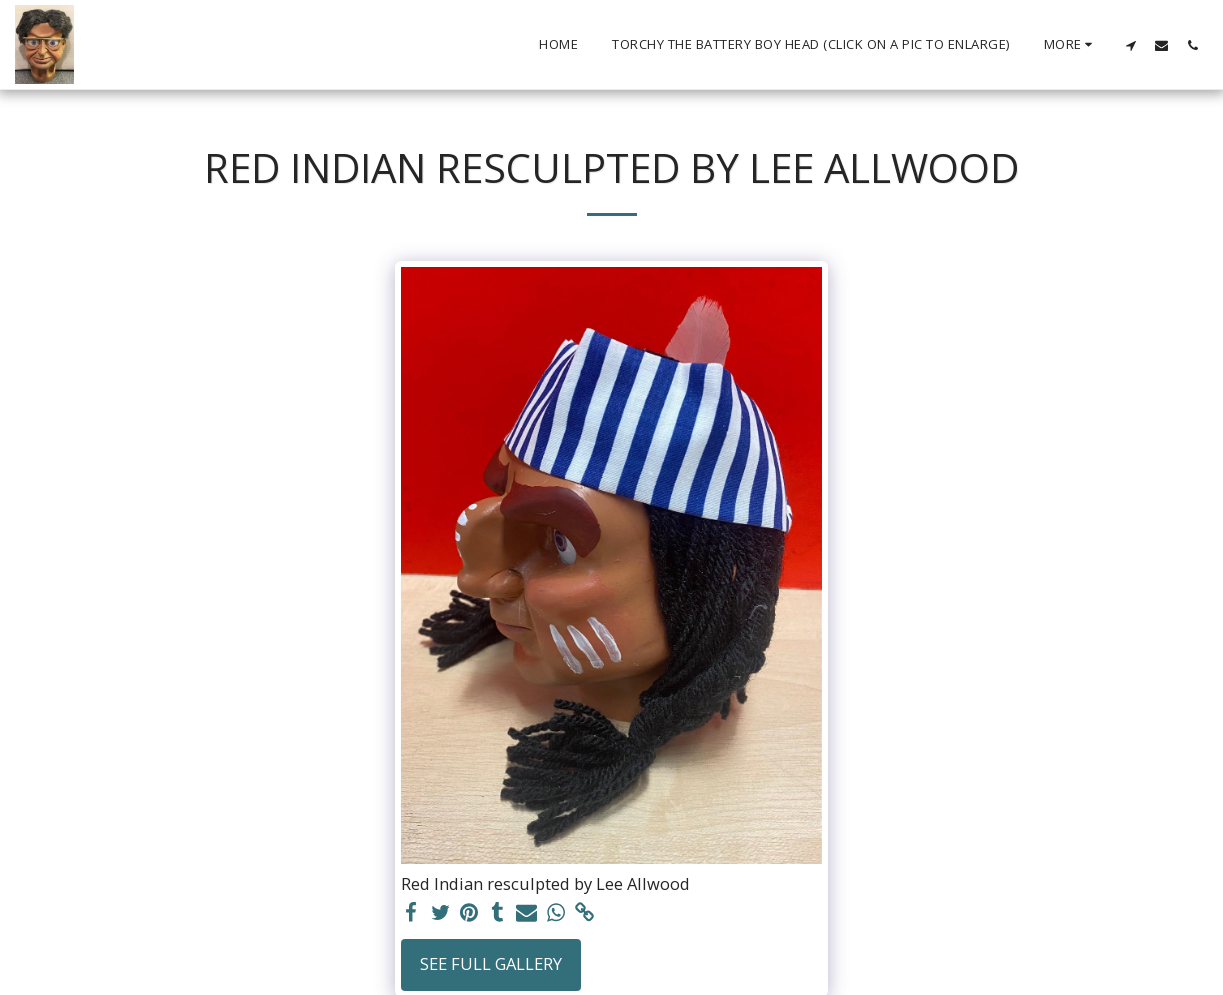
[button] (1130, 45)
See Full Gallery (491, 963)
